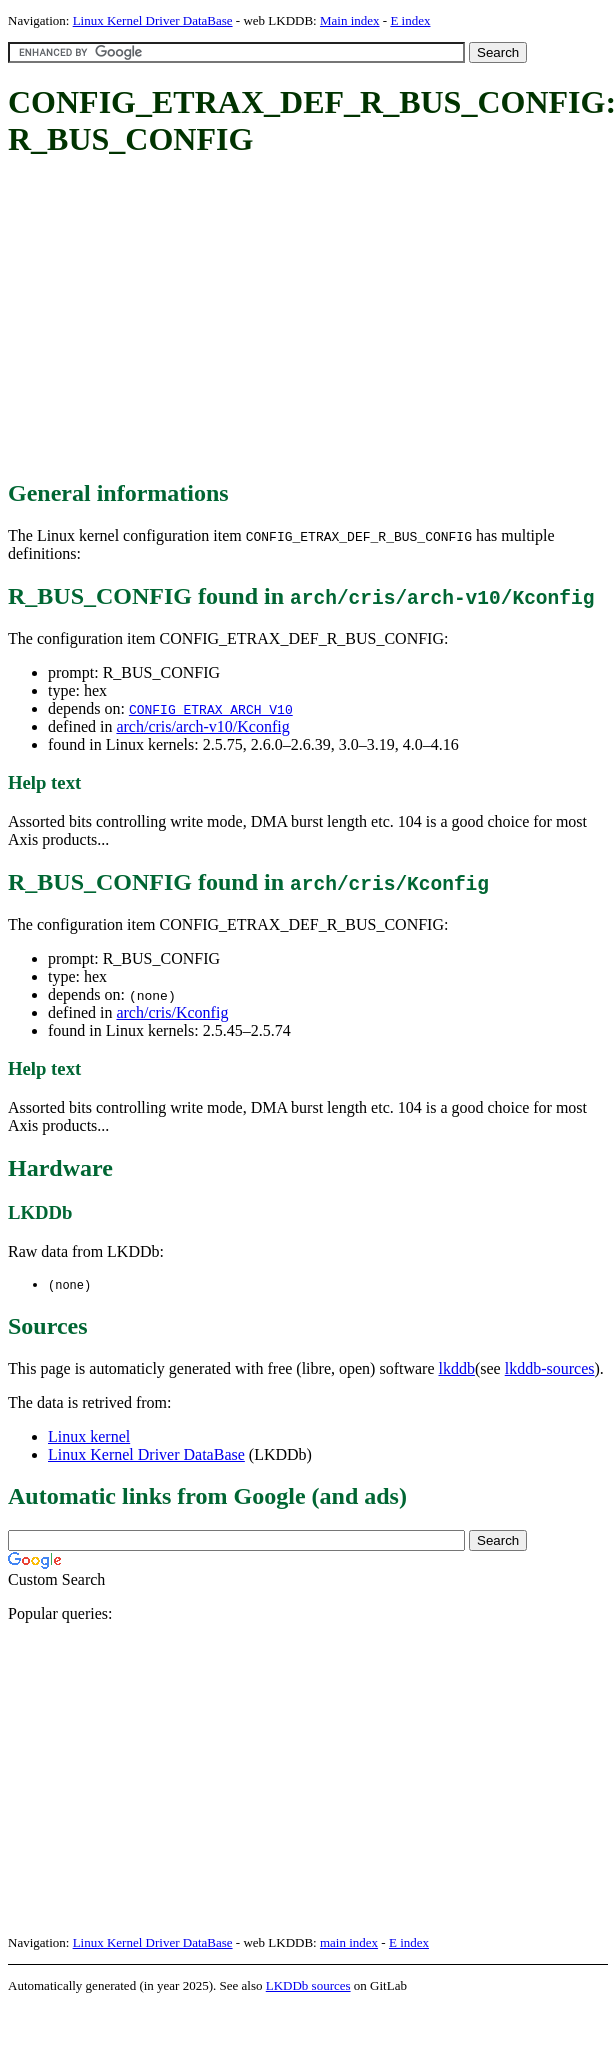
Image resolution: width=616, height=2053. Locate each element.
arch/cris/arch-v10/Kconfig (202, 726)
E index (410, 20)
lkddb (457, 1369)
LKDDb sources (308, 1986)
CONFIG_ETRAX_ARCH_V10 (211, 709)
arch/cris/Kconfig (172, 1012)
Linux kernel (89, 1437)
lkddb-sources (550, 1369)
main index (349, 1943)
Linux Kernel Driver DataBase (153, 20)
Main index (350, 20)
